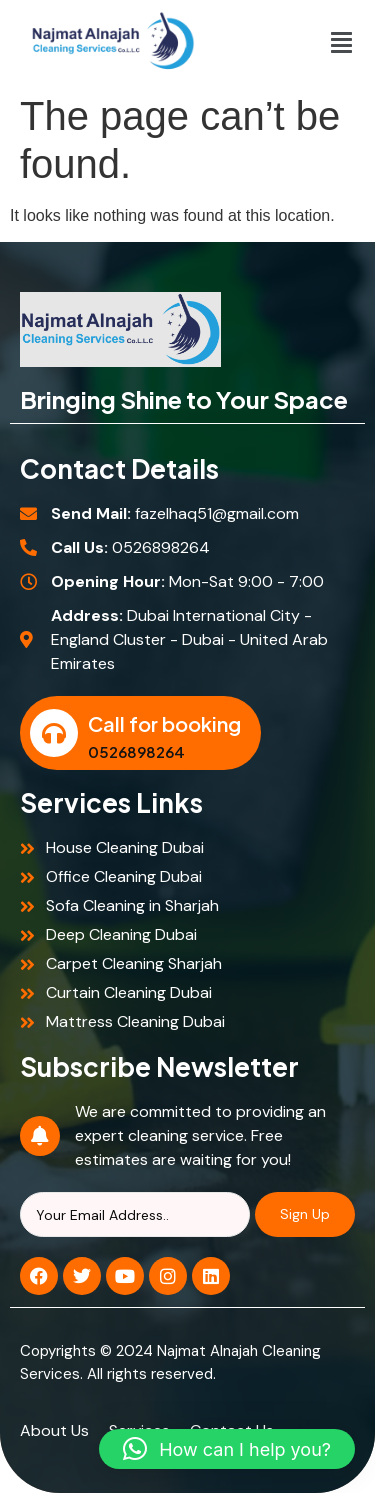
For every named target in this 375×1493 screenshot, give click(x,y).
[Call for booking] (54, 733)
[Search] (135, 1214)
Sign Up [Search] (305, 1214)
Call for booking (164, 723)
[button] (341, 42)
